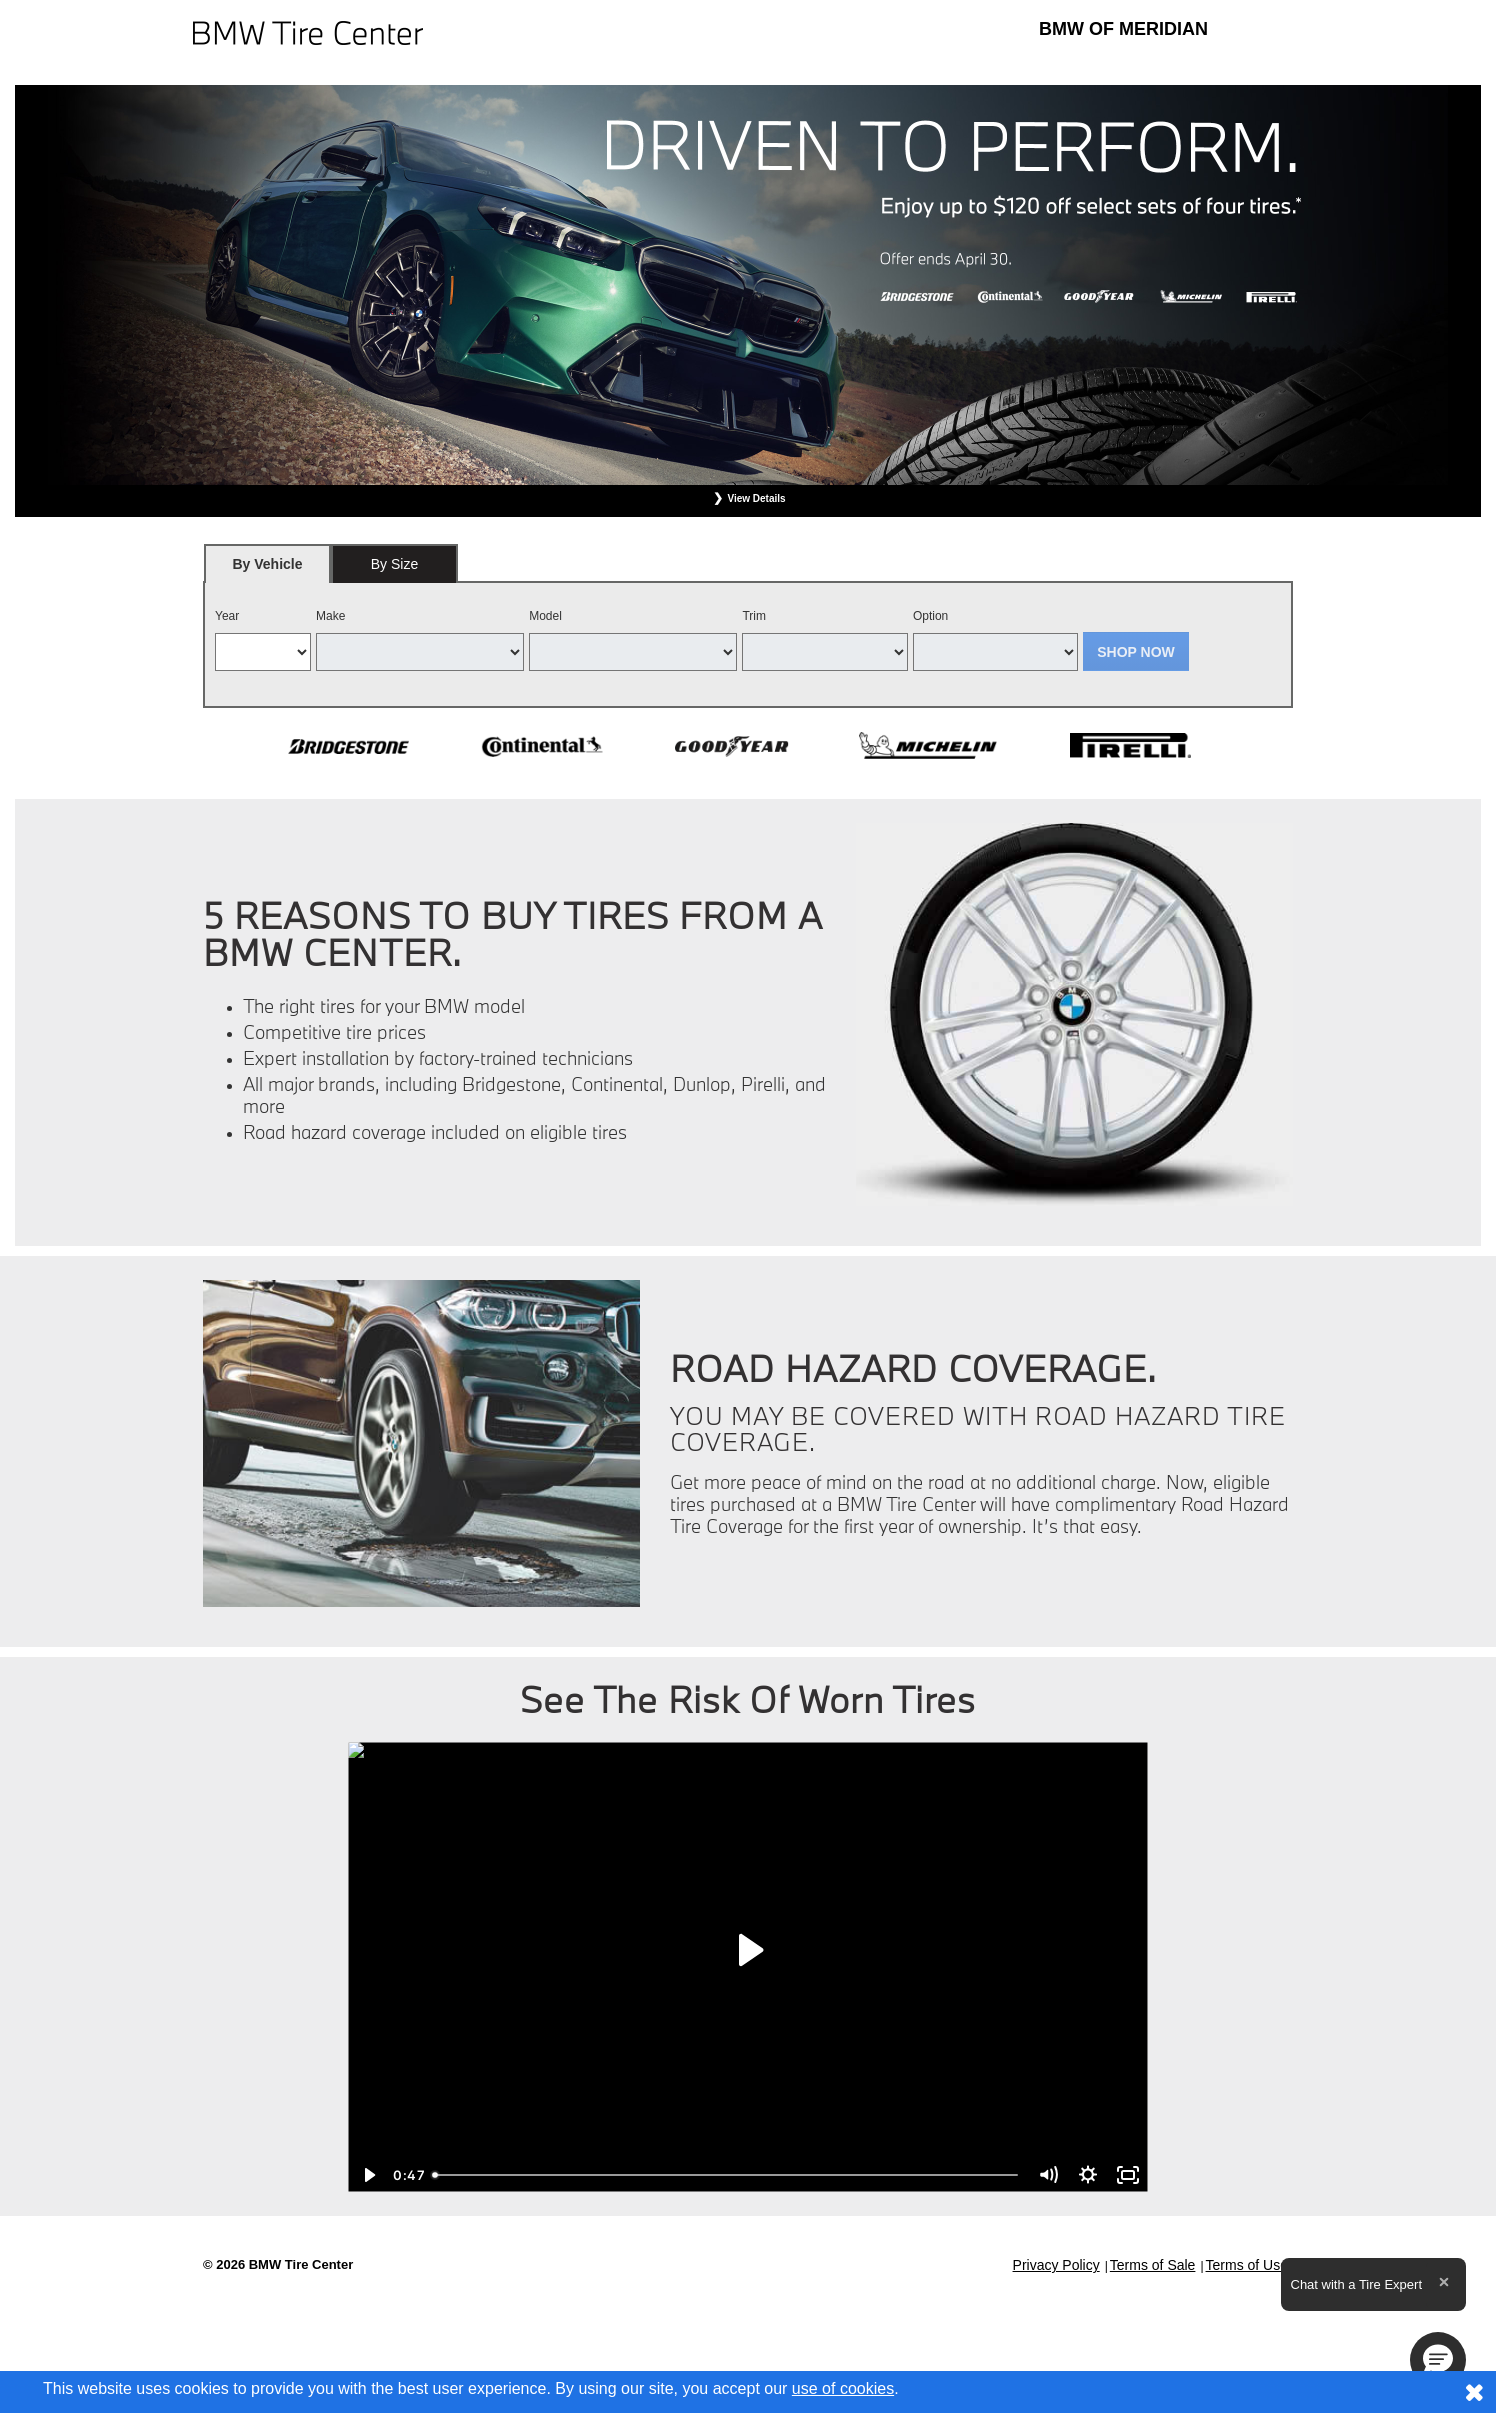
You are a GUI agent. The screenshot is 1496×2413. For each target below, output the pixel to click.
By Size (394, 564)
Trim (754, 616)
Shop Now (1136, 652)
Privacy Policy (1056, 2265)
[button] (1438, 2360)
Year (227, 616)
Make (330, 616)
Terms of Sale (1153, 2265)
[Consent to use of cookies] (1474, 2392)
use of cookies (843, 2388)
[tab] (267, 563)
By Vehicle (267, 569)
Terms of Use (1247, 2265)
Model (545, 616)
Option (930, 616)
